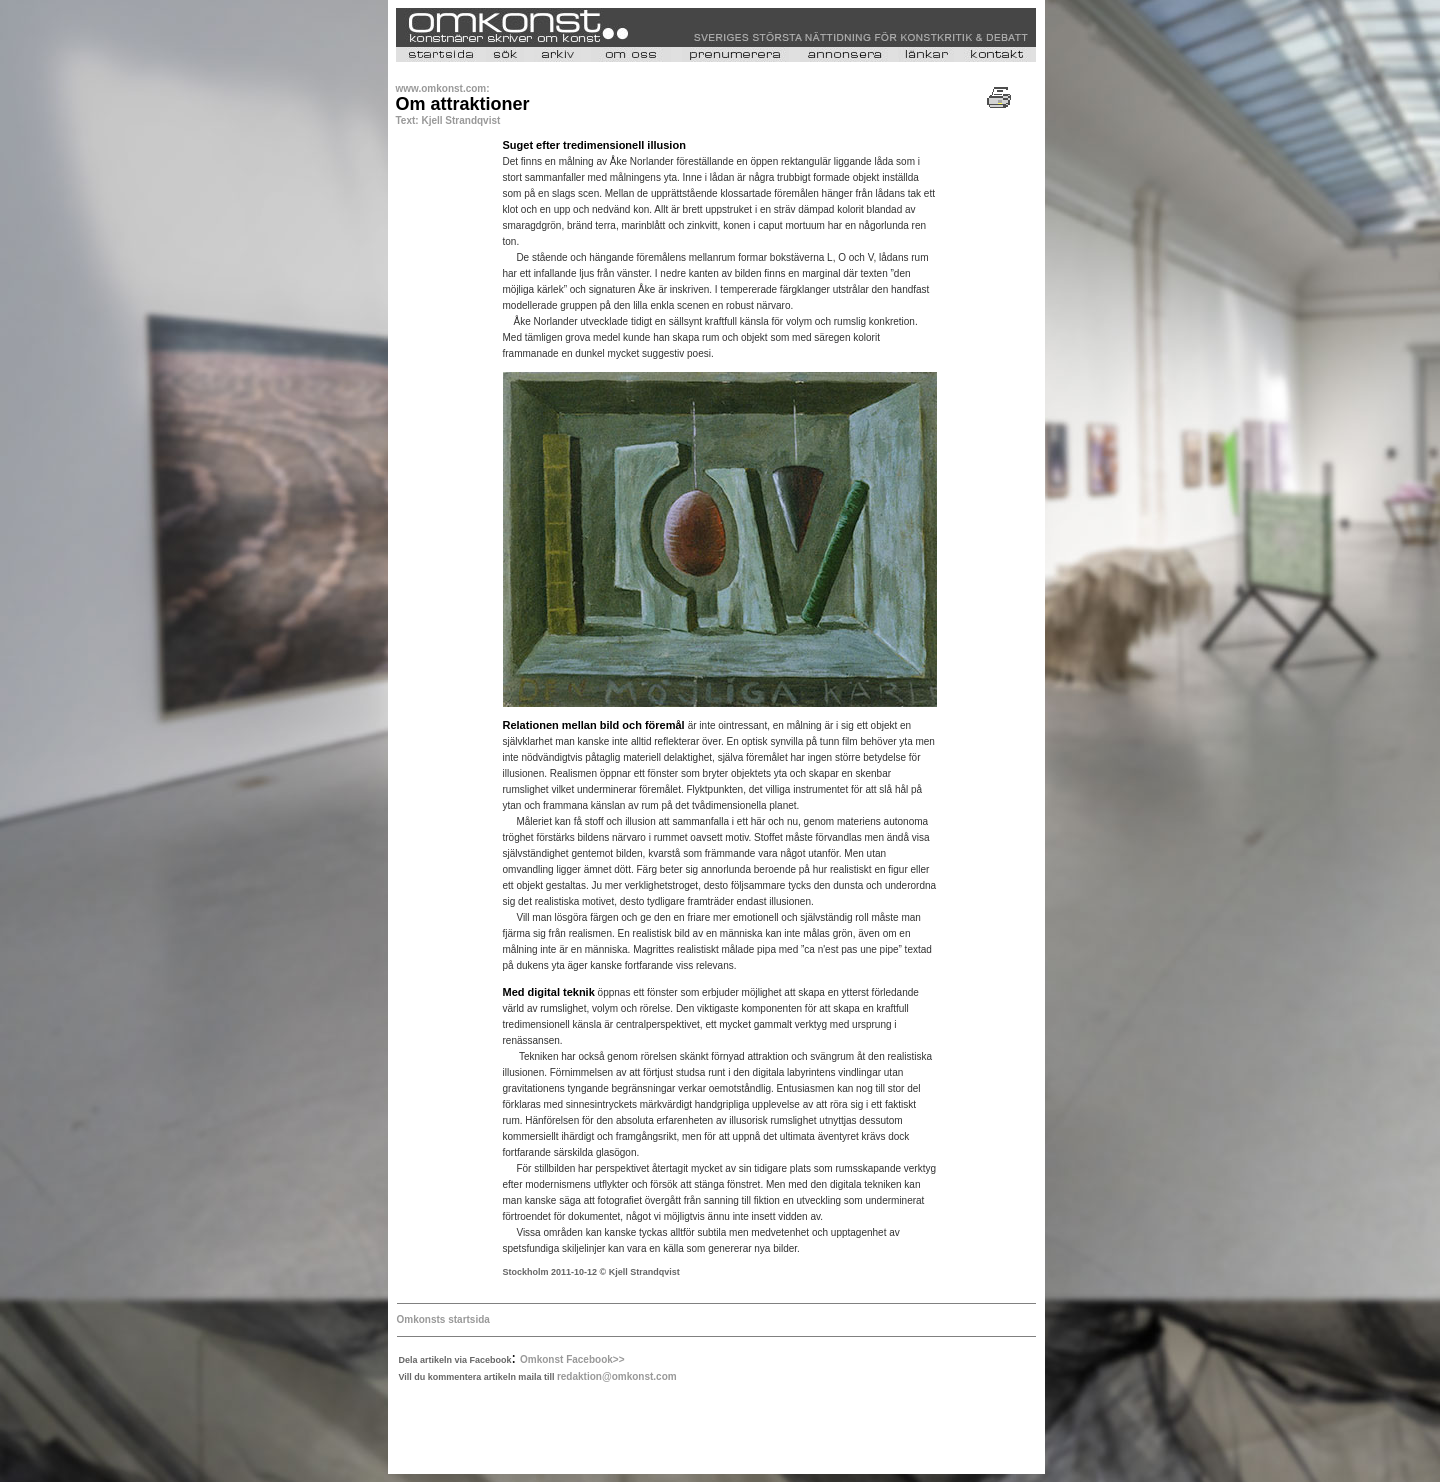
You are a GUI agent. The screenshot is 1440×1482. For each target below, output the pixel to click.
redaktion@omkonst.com (617, 1376)
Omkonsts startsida (443, 1319)
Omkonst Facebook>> (572, 1359)
